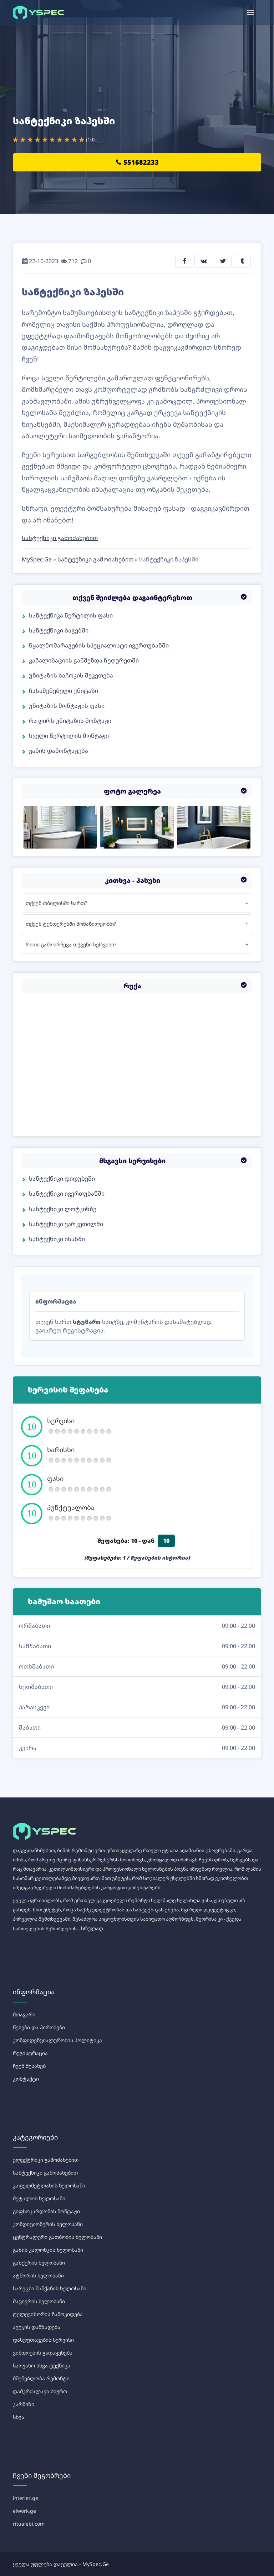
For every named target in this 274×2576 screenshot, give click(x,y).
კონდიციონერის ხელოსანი (48, 2224)
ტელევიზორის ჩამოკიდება (48, 2314)
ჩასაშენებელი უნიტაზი (63, 691)
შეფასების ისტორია (159, 1557)
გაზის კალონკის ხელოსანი (48, 2249)
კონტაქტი (26, 2078)
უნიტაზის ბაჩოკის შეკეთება (71, 675)
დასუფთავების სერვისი (43, 2339)
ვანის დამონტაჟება (58, 751)
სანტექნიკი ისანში (57, 1239)
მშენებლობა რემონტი (41, 2378)
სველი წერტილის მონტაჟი (69, 736)
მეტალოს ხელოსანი (39, 2198)
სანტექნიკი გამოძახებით (60, 538)
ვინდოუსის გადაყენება (42, 2352)
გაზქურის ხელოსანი (39, 2262)
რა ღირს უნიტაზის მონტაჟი (70, 721)
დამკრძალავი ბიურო (40, 2391)
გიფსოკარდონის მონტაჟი (46, 2211)
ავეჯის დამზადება (36, 2327)
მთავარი (24, 2014)
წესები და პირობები (39, 2027)
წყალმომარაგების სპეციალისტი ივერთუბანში (99, 645)
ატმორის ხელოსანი (38, 2275)
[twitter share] (223, 261)
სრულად (92, 1928)
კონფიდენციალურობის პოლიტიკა (57, 2040)
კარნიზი (23, 2404)
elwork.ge (24, 2510)
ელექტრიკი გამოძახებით (45, 2159)
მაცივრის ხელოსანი (39, 2301)
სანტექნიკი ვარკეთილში (66, 1224)
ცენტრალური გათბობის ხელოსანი (57, 2237)
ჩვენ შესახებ (29, 2065)
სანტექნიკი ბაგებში (58, 630)
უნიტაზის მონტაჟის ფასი (67, 706)
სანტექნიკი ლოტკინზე (62, 1209)
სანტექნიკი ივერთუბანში (67, 1193)
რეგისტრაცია (30, 2053)
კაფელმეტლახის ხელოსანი (49, 2185)
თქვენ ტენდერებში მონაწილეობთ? (71, 923)
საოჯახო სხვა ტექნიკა (41, 2365)
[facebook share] (184, 261)
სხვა (18, 2417)
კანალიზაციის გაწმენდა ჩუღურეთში (84, 660)
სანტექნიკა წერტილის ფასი (71, 615)
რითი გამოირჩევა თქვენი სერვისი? (71, 944)
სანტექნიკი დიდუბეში (62, 1178)
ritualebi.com (29, 2523)
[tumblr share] (242, 261)
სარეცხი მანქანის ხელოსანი (49, 2288)
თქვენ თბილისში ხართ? (56, 903)
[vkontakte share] (203, 261)
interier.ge (25, 2498)
